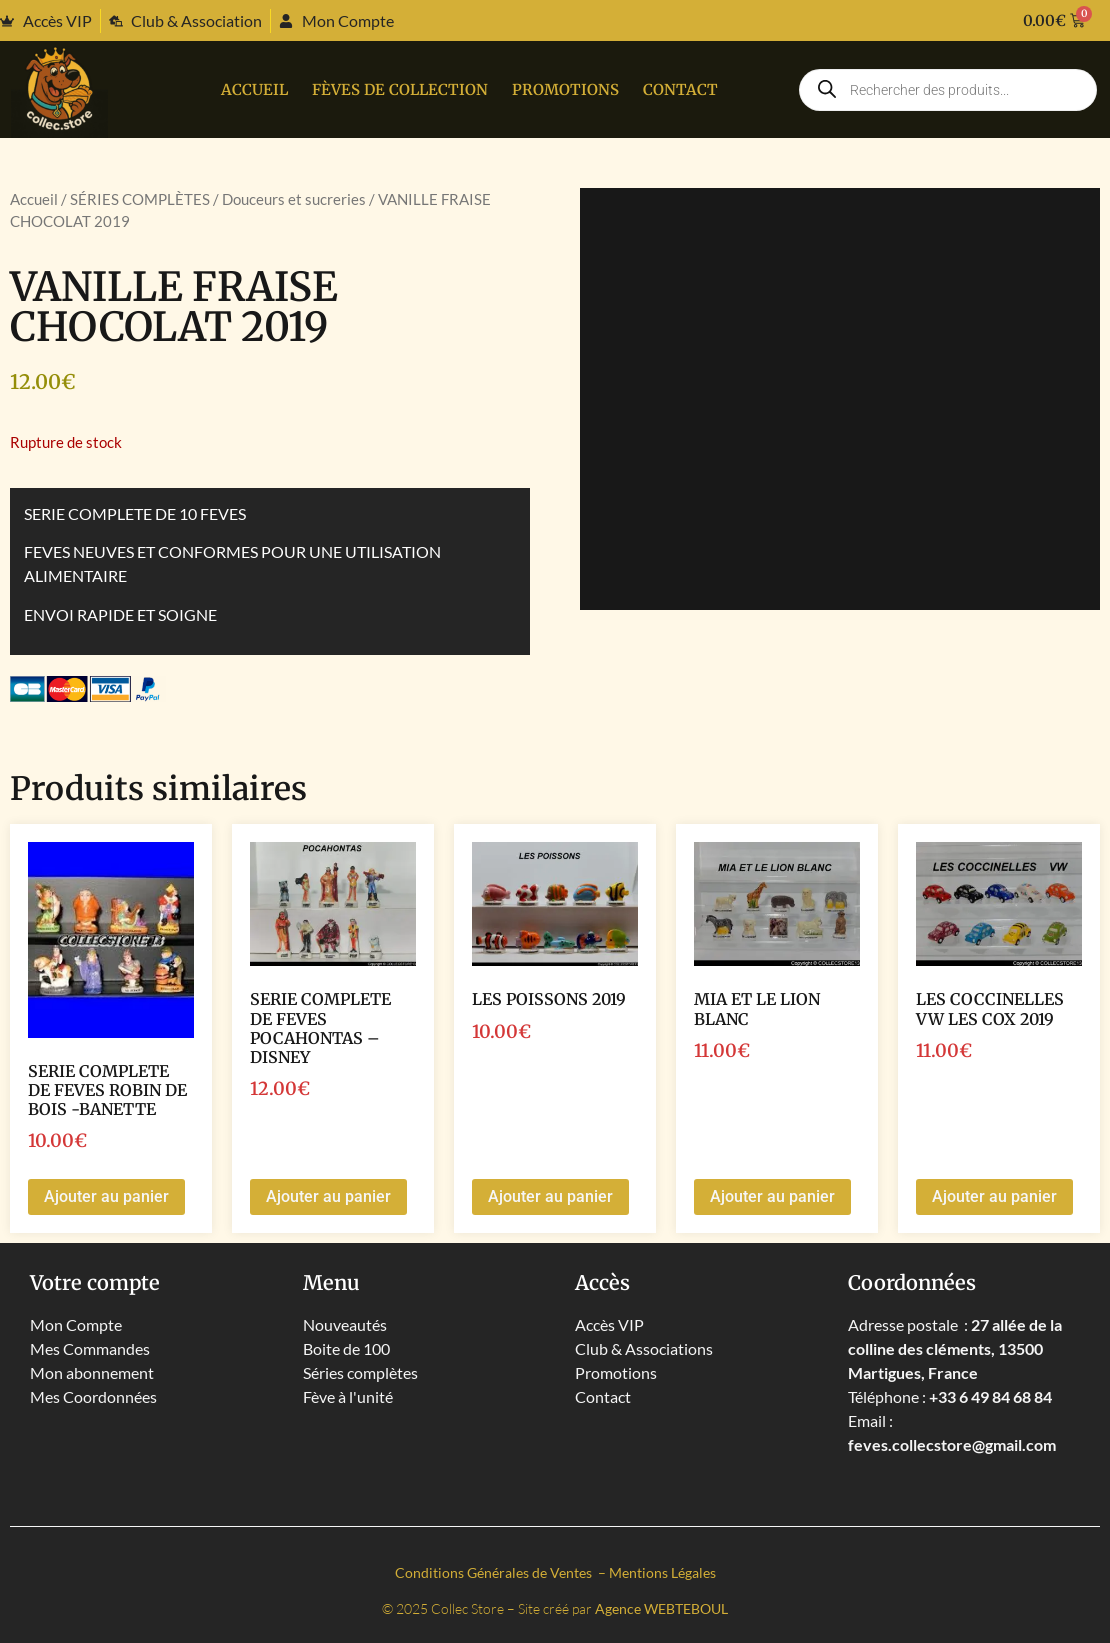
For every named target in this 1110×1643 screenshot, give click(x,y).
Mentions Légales (662, 1572)
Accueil (254, 89)
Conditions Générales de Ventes (495, 1572)
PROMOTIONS (565, 89)
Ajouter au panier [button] (106, 1196)
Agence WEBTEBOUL (661, 1608)
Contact (680, 89)
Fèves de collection (400, 89)
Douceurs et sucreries (294, 199)
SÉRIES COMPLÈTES (140, 199)
